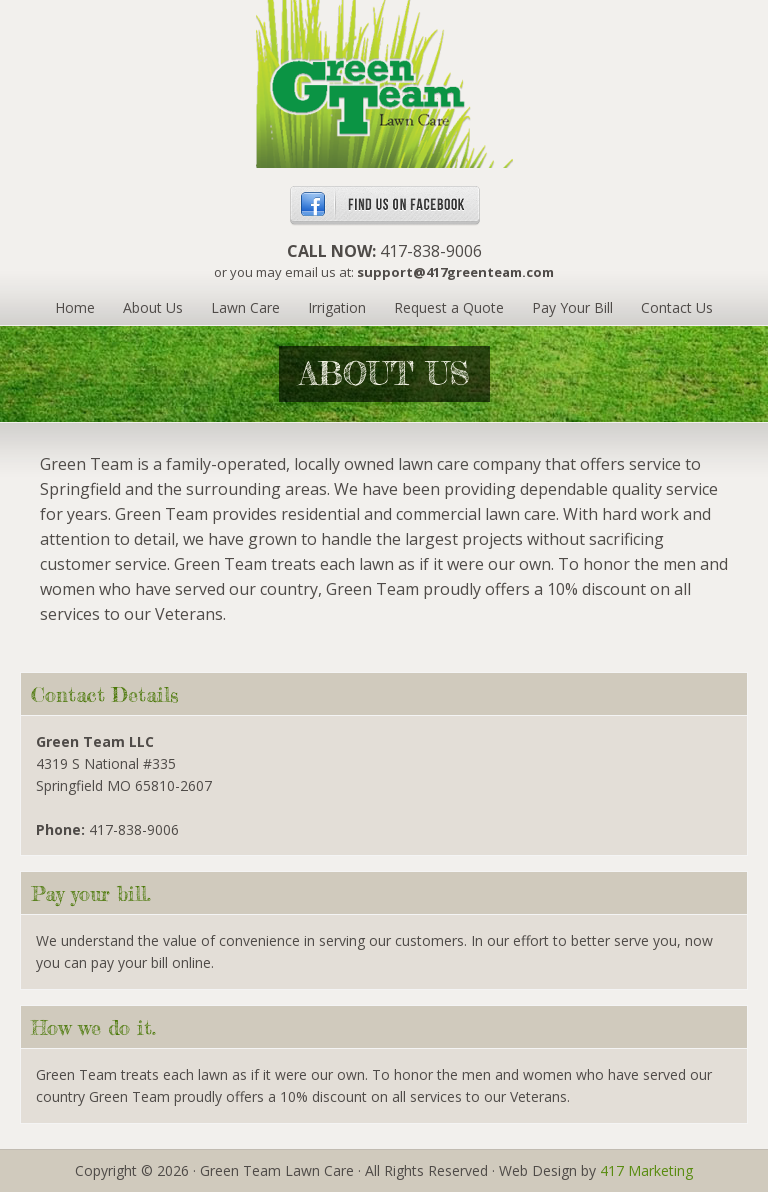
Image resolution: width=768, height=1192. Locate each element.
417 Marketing (646, 1170)
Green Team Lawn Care (384, 84)
